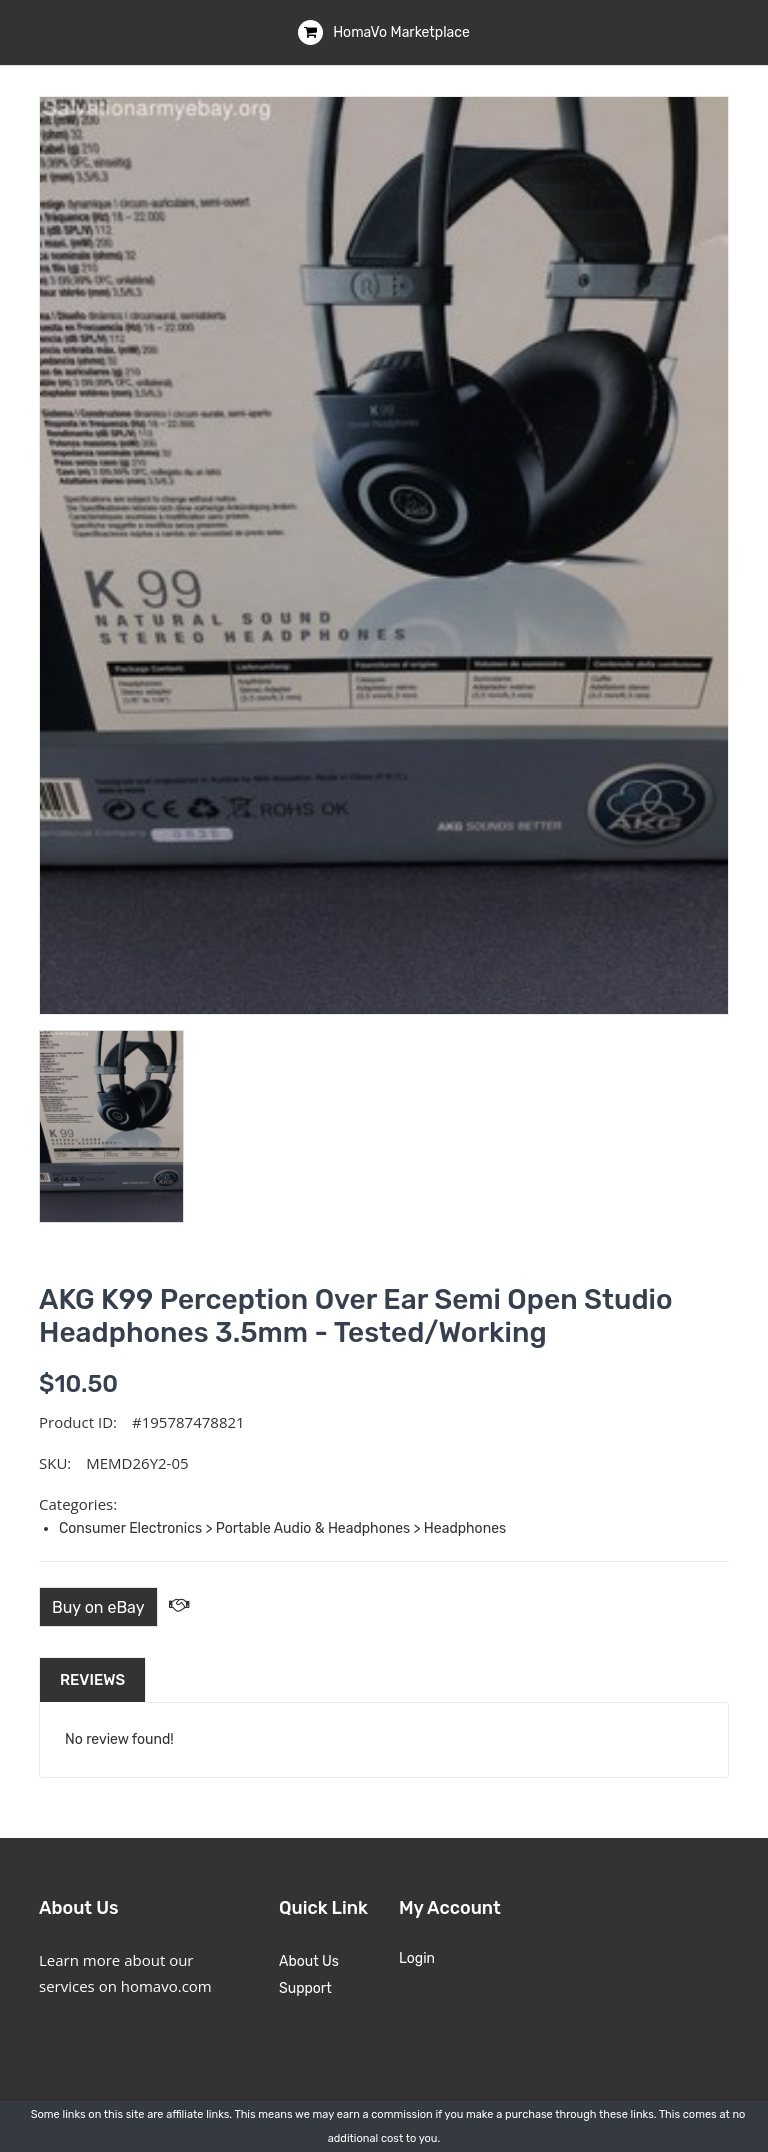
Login (417, 1958)
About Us (309, 1961)
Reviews (92, 1680)
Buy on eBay (98, 1607)
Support (305, 1988)
